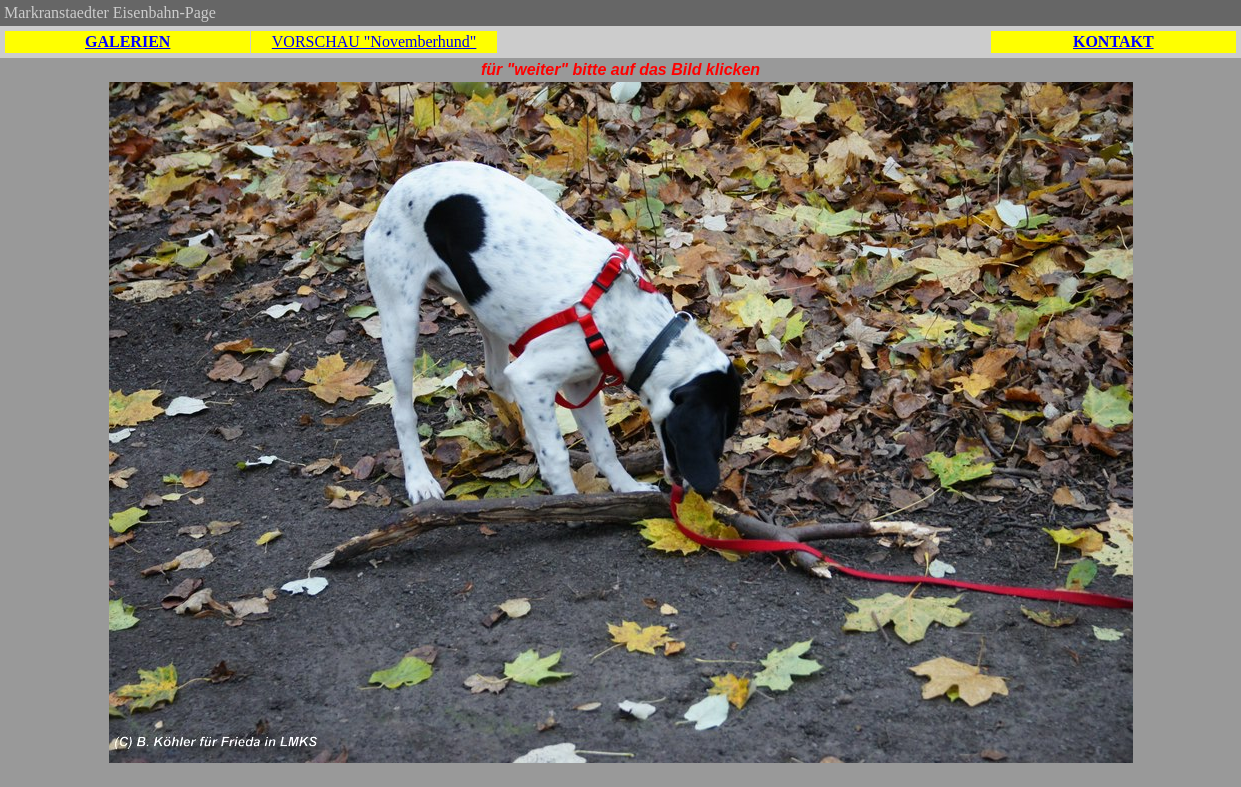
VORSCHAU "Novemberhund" (374, 41)
